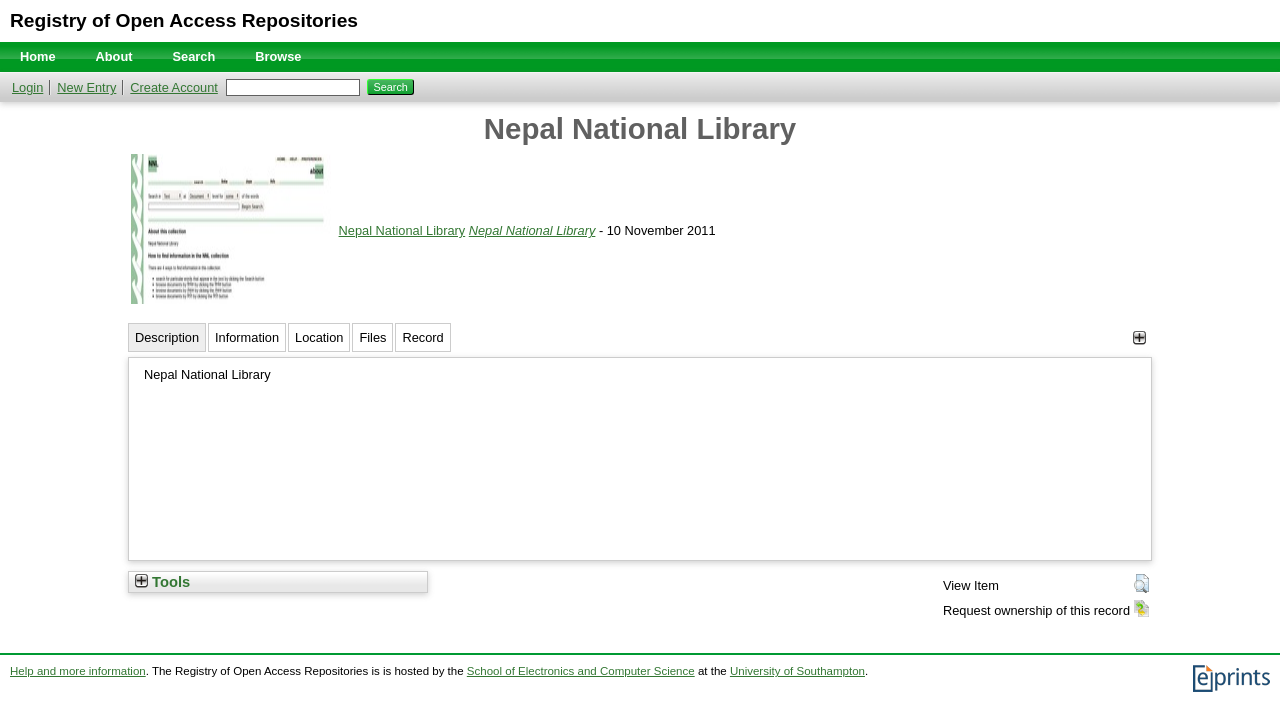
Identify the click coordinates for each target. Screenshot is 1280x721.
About (114, 56)
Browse (278, 56)
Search (194, 56)
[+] (1139, 337)
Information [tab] (247, 337)
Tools (162, 582)
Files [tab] (372, 337)
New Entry (86, 87)
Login (27, 87)
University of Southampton (797, 671)
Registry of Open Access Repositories (184, 20)
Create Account (174, 87)
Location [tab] (319, 337)
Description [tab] (167, 337)
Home (38, 56)
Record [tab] (422, 337)
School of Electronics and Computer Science (581, 671)
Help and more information (78, 671)
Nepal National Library (402, 230)
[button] (1141, 584)
